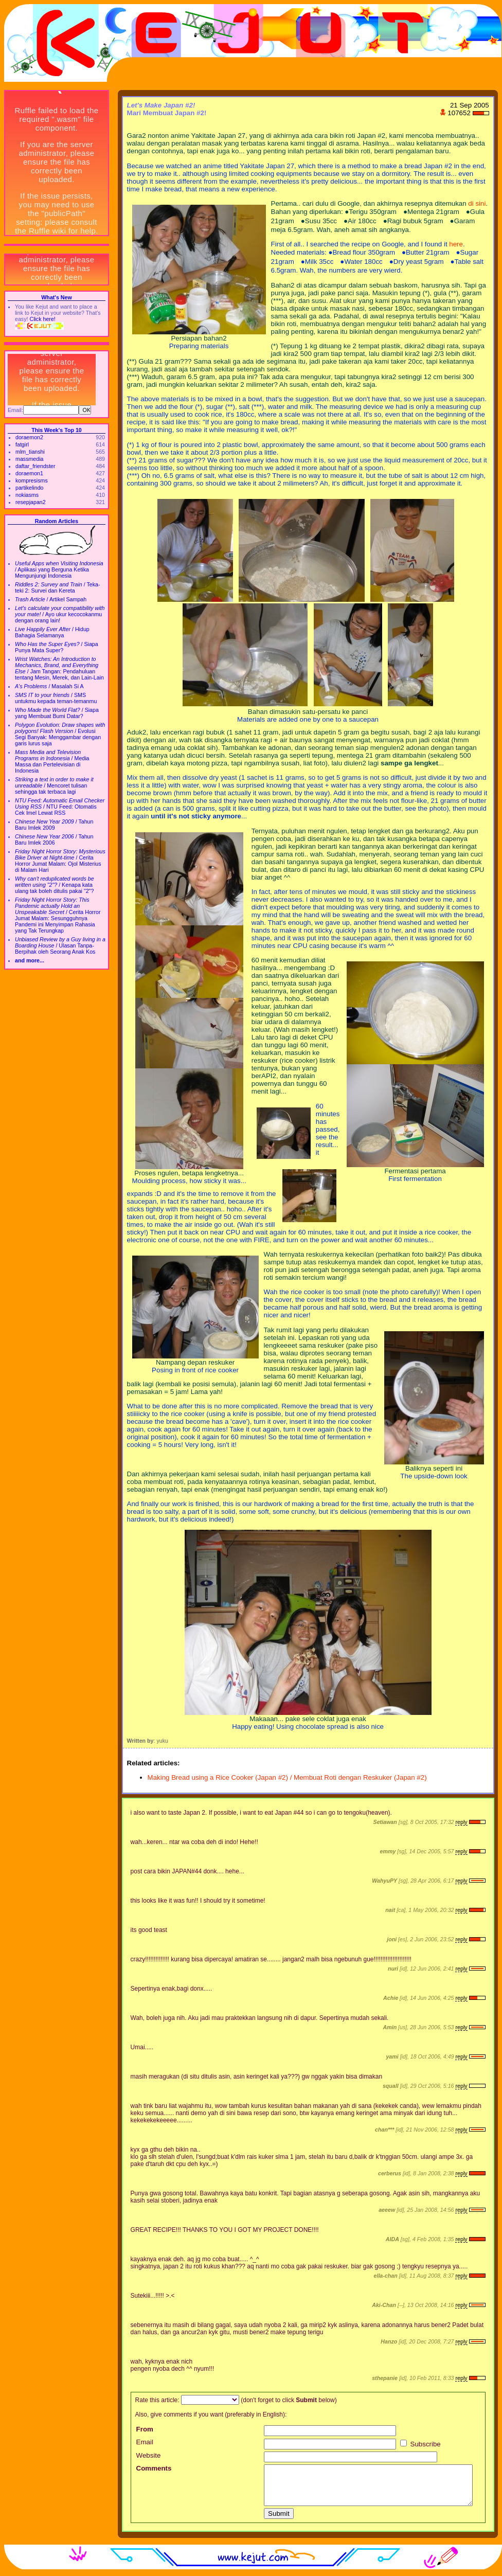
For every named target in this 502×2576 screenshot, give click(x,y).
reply (461, 1822)
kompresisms (31, 480)
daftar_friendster (35, 466)
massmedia (29, 459)
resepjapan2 (30, 502)
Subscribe (420, 2444)
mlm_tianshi (30, 452)
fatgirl (22, 444)
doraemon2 (29, 437)
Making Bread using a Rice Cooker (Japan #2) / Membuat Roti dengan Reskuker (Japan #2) (287, 1777)
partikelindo (29, 488)
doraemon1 (29, 473)
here (456, 244)
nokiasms (27, 495)
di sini (477, 203)
